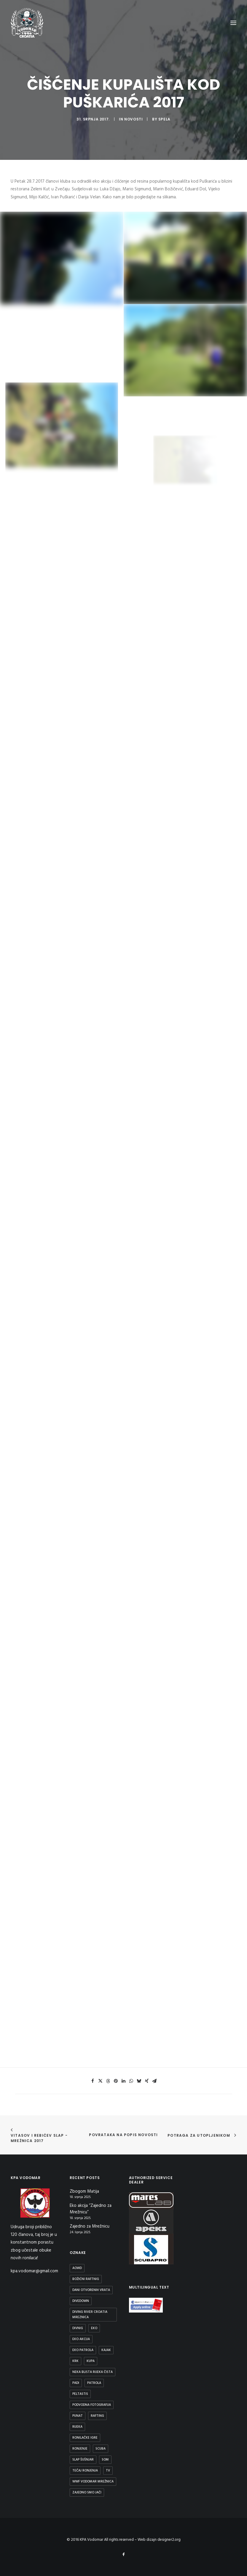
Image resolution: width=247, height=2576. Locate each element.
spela (164, 119)
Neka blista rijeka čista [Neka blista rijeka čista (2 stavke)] (92, 2372)
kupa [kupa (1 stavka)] (91, 2361)
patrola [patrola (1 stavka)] (94, 2383)
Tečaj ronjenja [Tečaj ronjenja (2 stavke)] (85, 2470)
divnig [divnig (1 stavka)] (77, 2328)
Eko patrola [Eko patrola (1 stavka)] (82, 2350)
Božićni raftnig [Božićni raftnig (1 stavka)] (85, 2279)
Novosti (133, 119)
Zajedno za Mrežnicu (89, 2226)
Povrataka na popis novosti (123, 2134)
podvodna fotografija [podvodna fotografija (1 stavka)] (91, 2405)
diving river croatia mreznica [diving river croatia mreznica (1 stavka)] (89, 2314)
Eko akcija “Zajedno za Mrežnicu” (90, 2209)
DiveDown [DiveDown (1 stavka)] (80, 2301)
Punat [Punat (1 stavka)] (77, 2416)
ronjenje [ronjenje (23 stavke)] (79, 2448)
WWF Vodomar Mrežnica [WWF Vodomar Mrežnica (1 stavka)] (93, 2481)
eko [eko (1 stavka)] (94, 2328)
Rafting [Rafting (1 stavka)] (97, 2416)
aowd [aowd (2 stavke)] (77, 2268)
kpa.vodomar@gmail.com (34, 2271)
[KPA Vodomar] (27, 23)
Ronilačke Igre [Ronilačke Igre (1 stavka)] (85, 2437)
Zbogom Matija (84, 2191)
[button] (92, 2081)
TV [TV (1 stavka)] (108, 2470)
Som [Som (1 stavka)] (105, 2459)
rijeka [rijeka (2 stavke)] (77, 2426)
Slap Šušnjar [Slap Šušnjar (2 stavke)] (83, 2459)
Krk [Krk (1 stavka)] (75, 2361)
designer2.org (169, 2540)
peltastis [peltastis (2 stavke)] (80, 2394)
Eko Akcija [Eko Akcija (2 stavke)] (81, 2339)
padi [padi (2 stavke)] (75, 2383)
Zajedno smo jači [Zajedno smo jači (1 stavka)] (86, 2492)
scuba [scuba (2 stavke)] (100, 2448)
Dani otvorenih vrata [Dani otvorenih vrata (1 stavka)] (91, 2290)
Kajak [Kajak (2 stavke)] (106, 2350)
